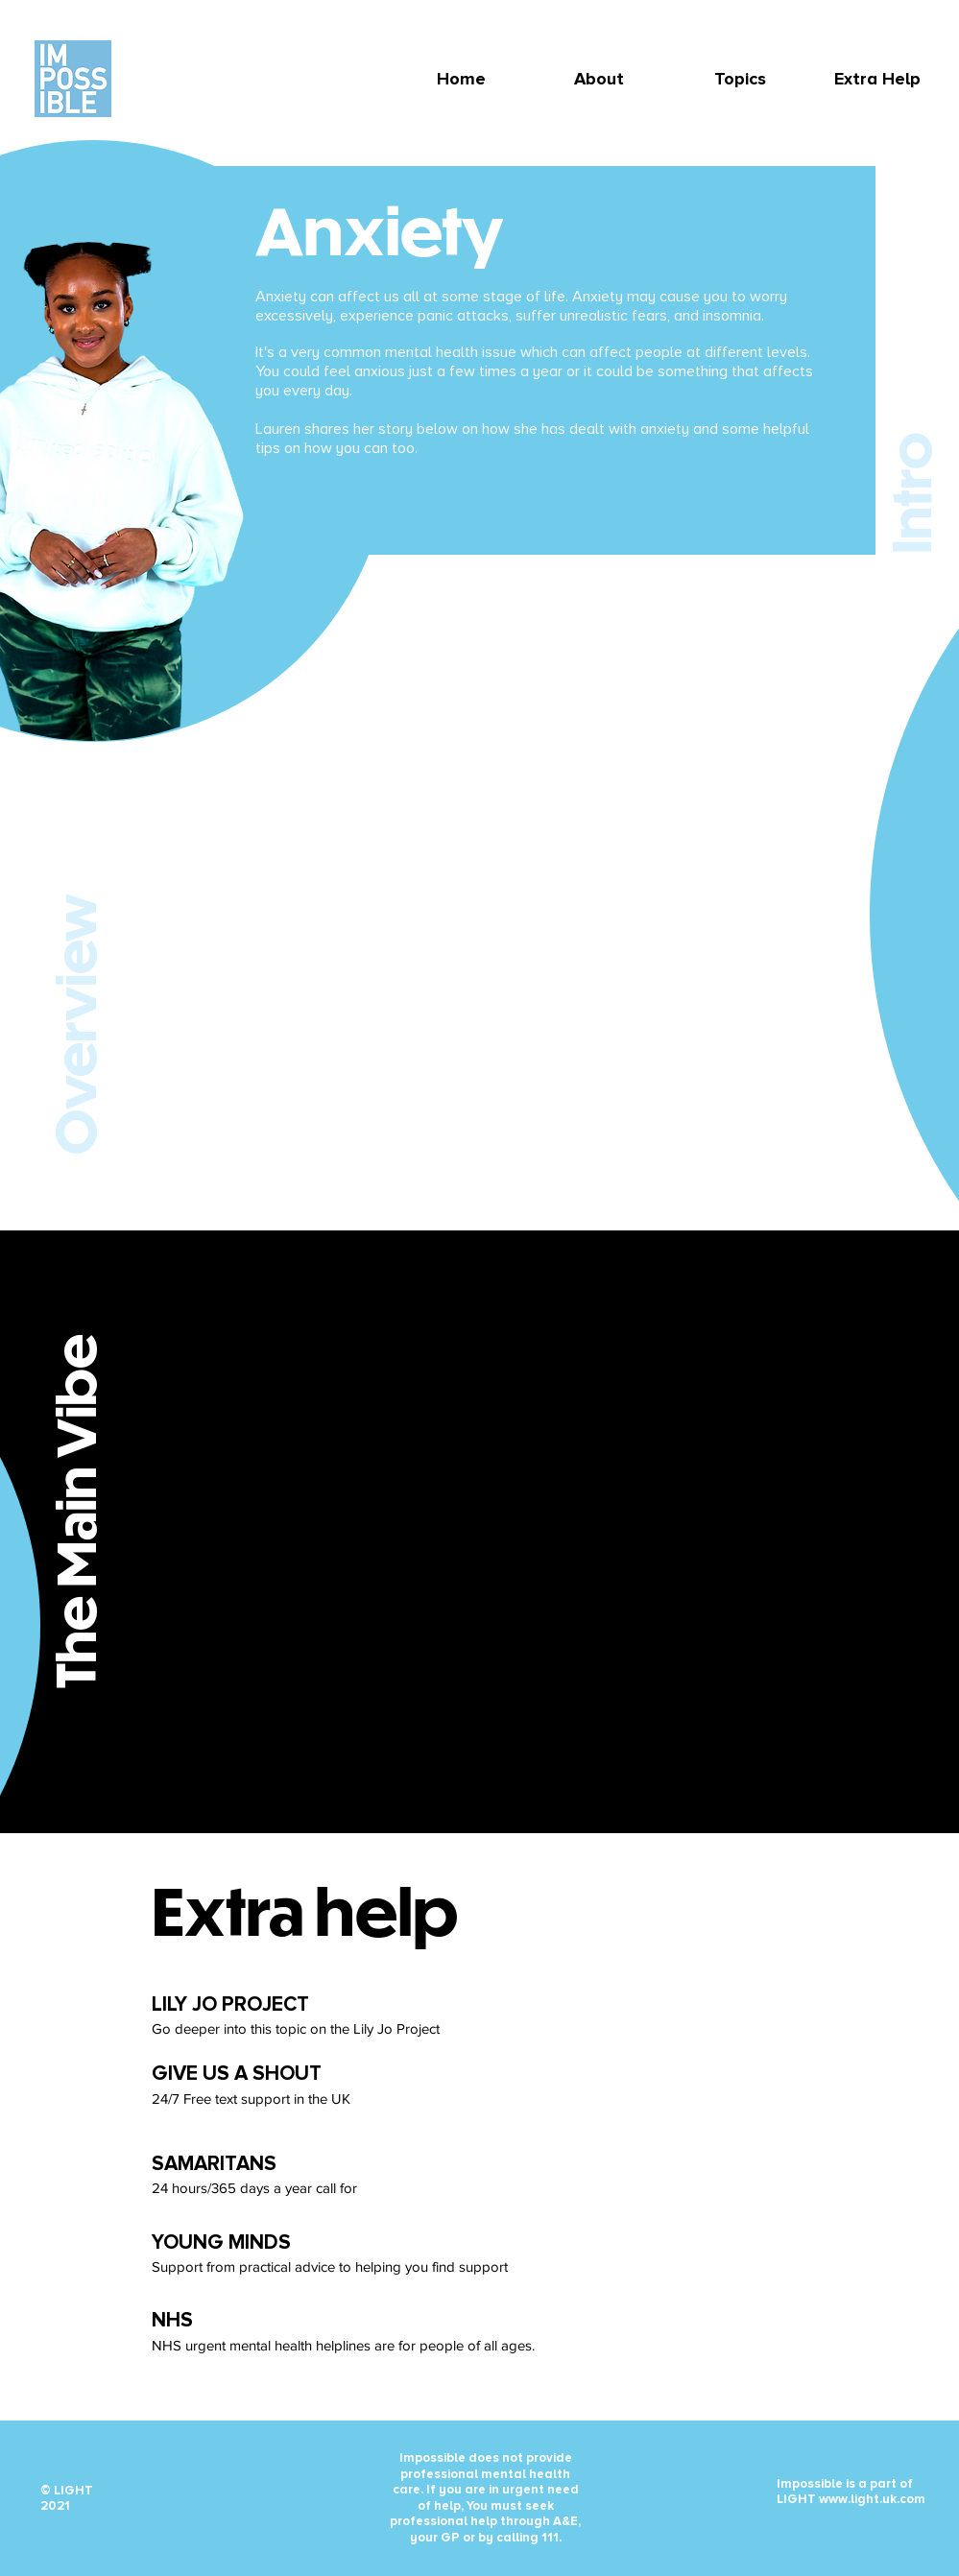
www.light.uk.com (872, 2499)
